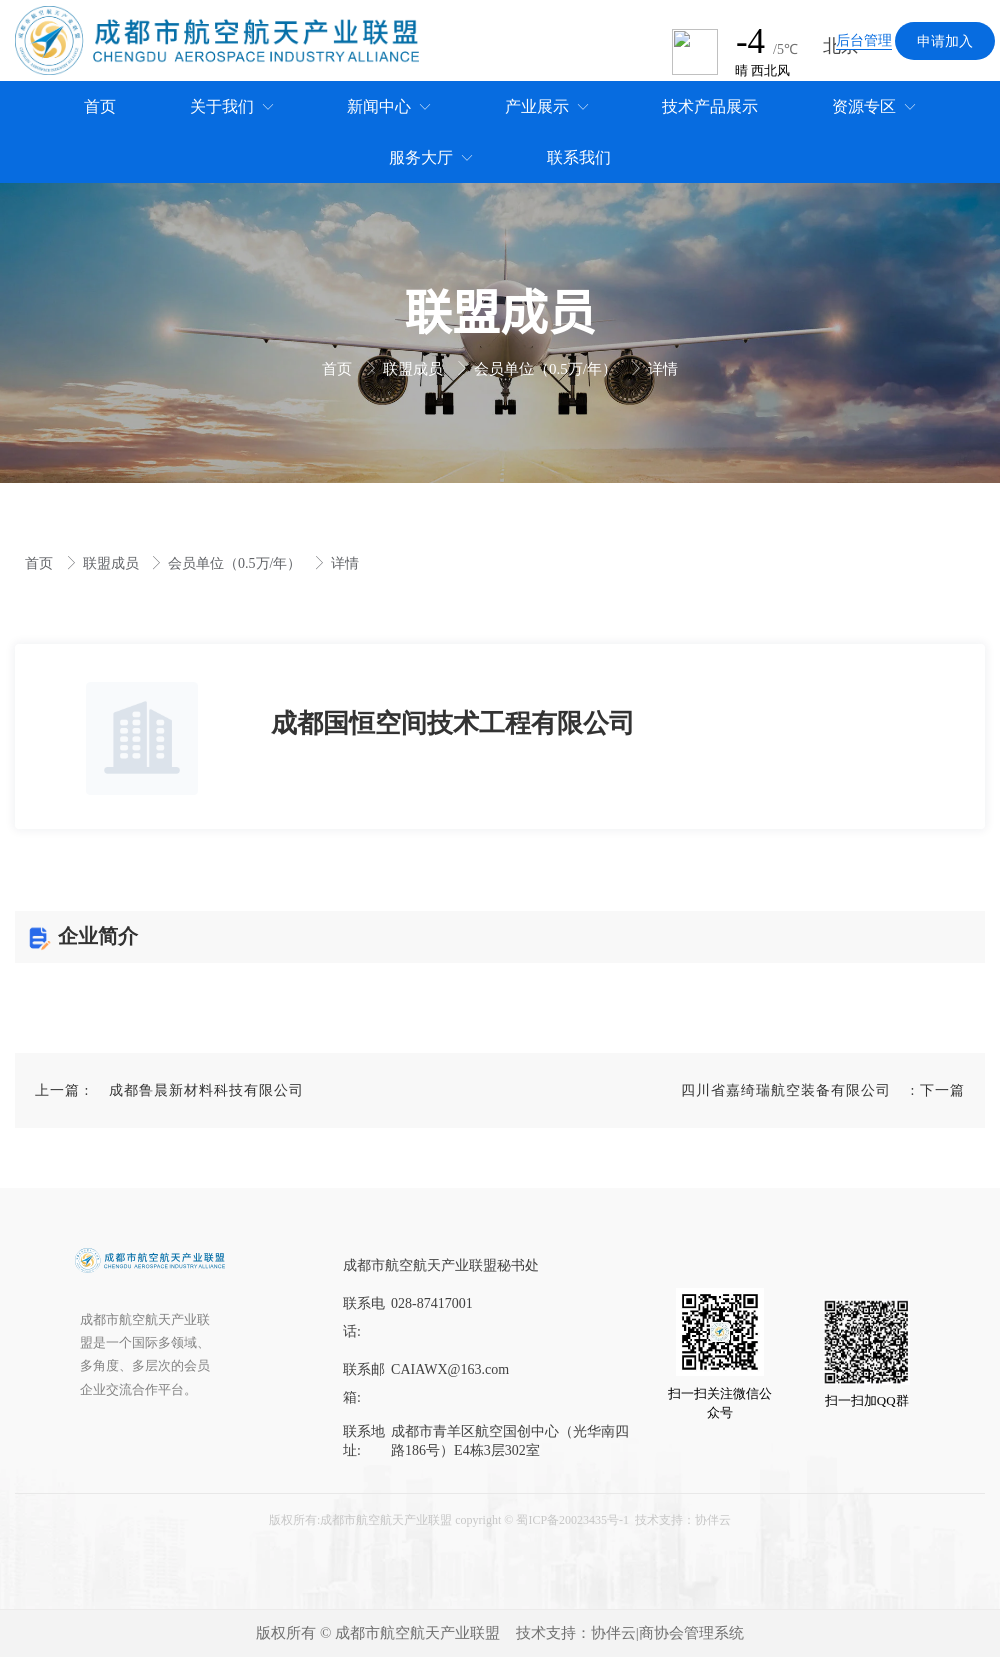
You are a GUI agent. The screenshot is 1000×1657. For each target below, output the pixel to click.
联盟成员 (415, 369)
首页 (339, 369)
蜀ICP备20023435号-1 (572, 1520)
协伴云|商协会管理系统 (667, 1633)
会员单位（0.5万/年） (547, 369)
